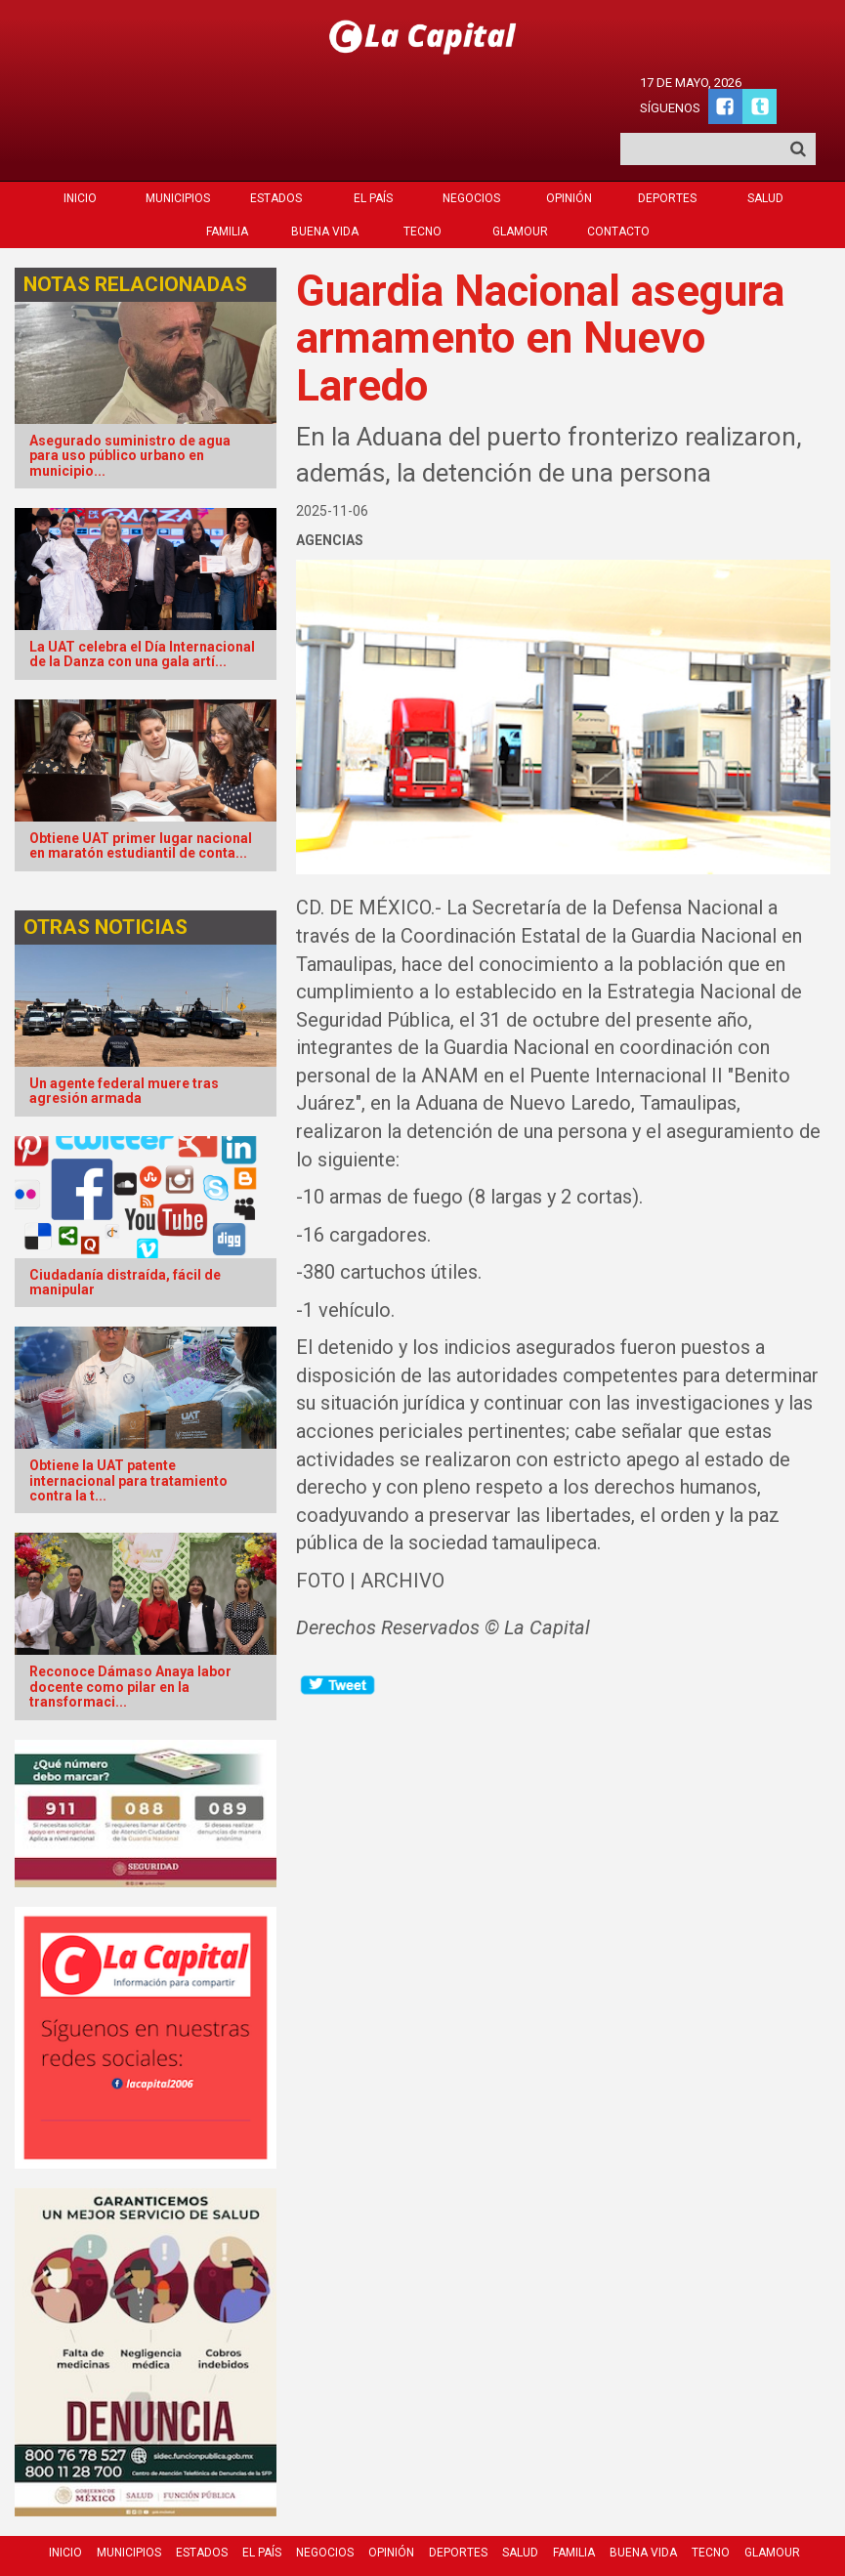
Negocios (471, 144)
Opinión (569, 144)
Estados (276, 144)
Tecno (422, 178)
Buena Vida (325, 178)
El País (373, 144)
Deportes (667, 144)
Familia (227, 178)
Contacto (618, 178)
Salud (765, 144)
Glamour (520, 178)
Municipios (178, 144)
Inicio (80, 144)
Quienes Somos (463, 2529)
